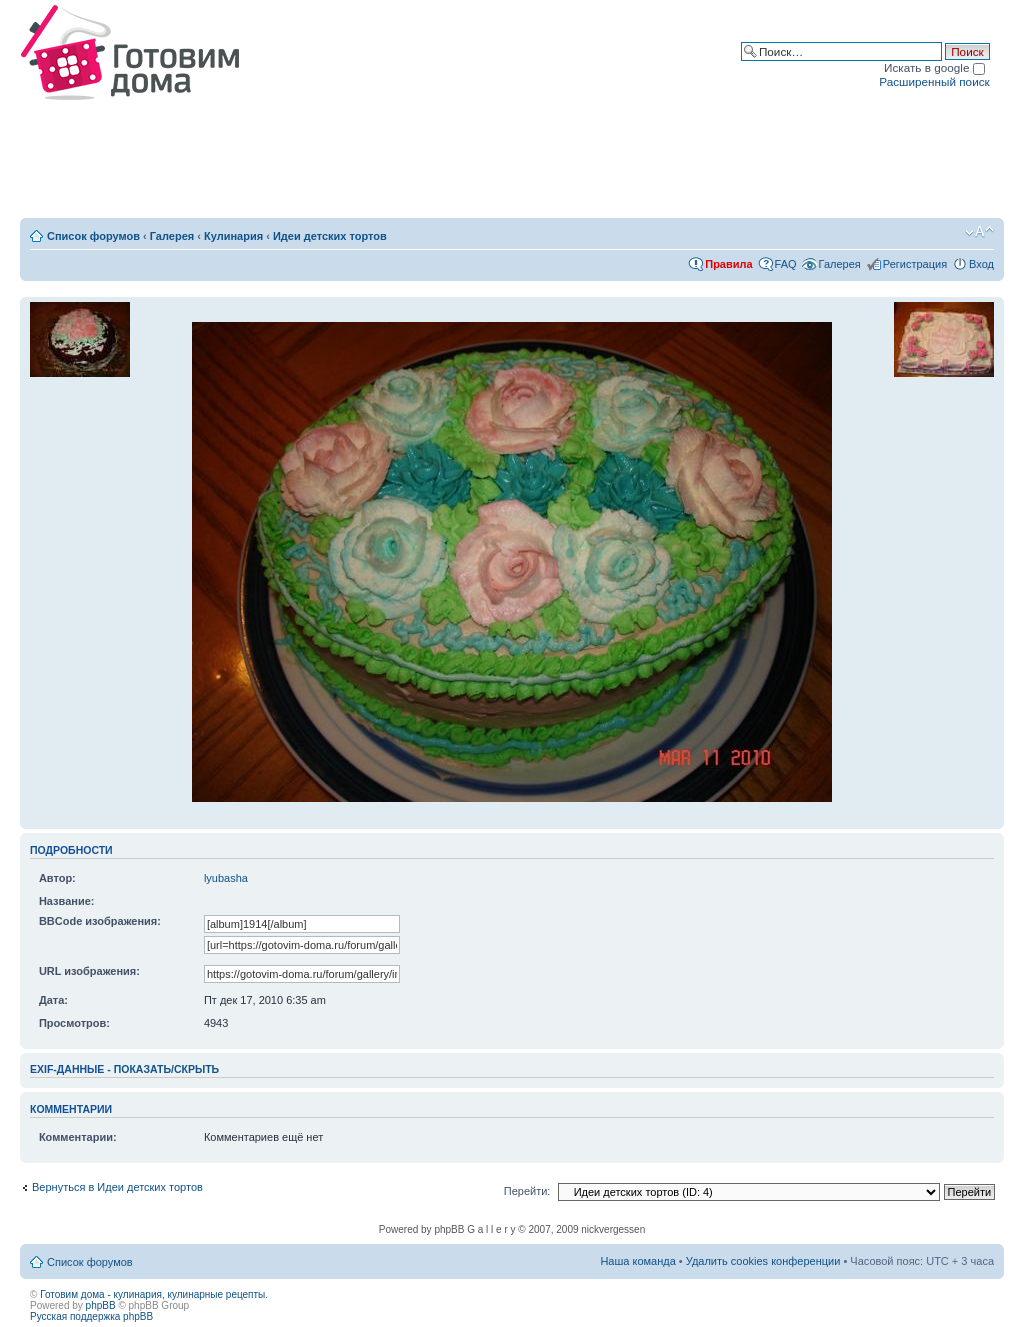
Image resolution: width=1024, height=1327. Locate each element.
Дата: (53, 1000)
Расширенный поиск (934, 81)
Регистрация (915, 264)
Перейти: (527, 1191)
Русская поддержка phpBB (91, 1316)
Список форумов (93, 236)
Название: (67, 901)
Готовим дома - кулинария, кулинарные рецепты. (154, 1294)
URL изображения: (89, 971)
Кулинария (233, 236)
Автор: (57, 878)
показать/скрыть (166, 1069)
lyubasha (226, 878)
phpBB (101, 1305)
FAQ (786, 264)
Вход (981, 264)
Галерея (172, 236)
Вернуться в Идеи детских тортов (117, 1187)
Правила (728, 264)
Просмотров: (74, 1023)
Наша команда (637, 1261)
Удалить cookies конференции (763, 1261)
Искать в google (934, 67)
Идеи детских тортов (330, 236)
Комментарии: (78, 1137)
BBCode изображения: (100, 921)
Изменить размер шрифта (979, 232)
